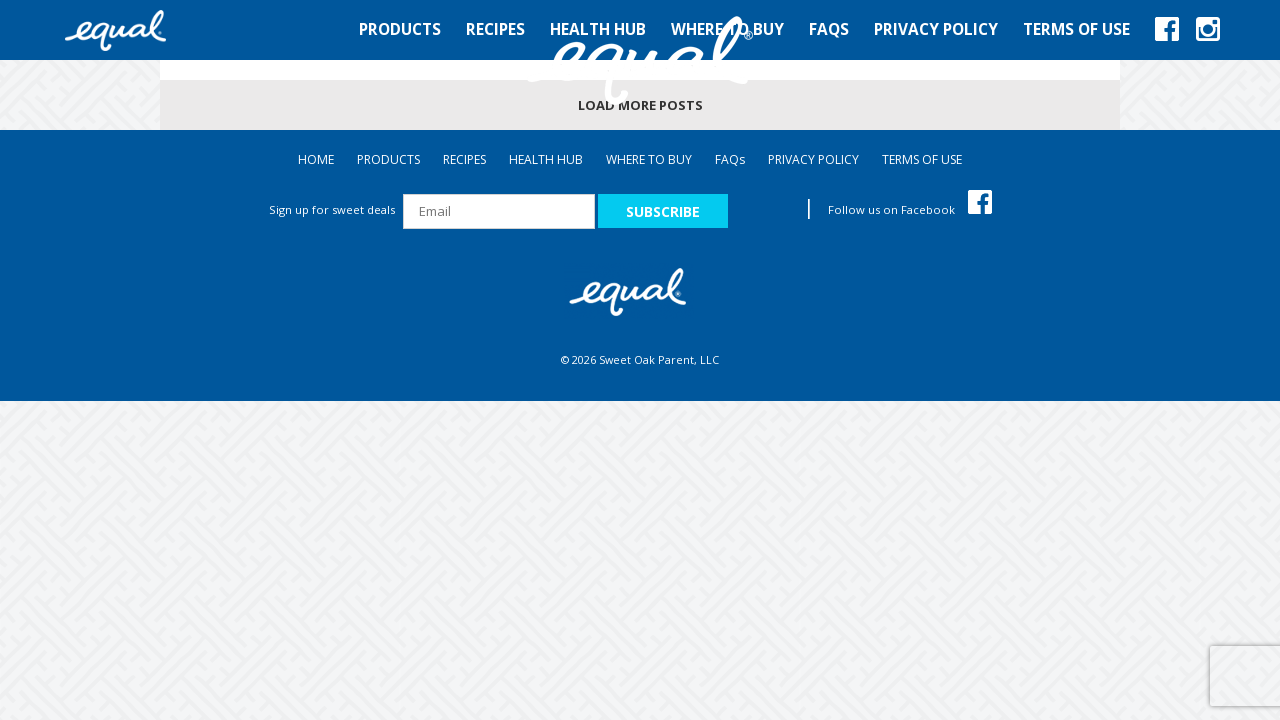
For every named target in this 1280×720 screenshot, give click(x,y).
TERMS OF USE (922, 159)
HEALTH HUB (546, 159)
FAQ (730, 159)
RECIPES (464, 159)
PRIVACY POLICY (813, 159)
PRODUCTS (388, 159)
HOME (316, 159)
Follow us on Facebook (910, 209)
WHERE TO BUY (649, 159)
